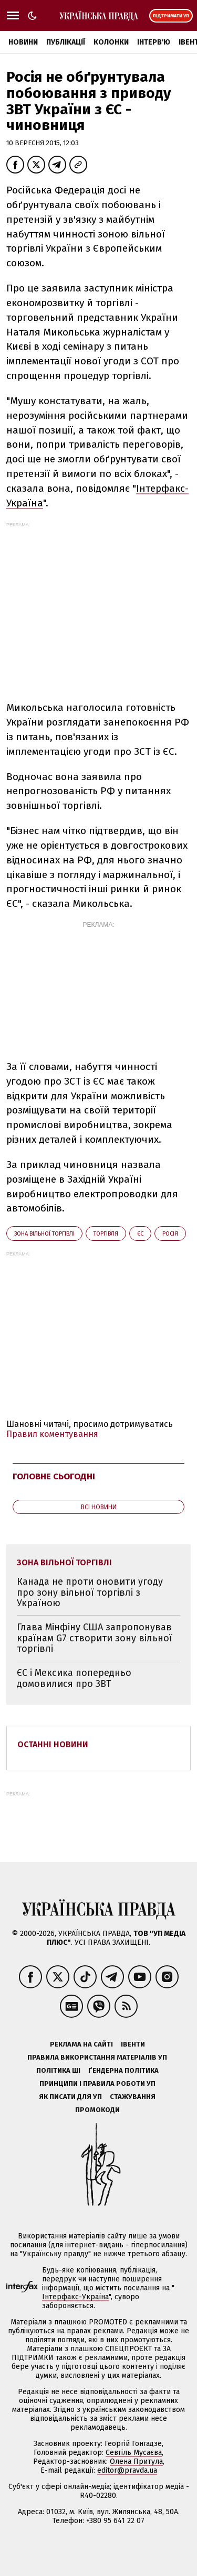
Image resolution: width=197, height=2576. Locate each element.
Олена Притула (136, 2461)
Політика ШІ (58, 2070)
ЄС (140, 1233)
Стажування (132, 2097)
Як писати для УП (70, 2097)
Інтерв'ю (153, 42)
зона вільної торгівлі (44, 1233)
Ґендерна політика (123, 2070)
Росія (170, 1233)
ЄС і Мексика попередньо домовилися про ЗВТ (74, 1678)
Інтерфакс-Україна (75, 2296)
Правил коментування (52, 1434)
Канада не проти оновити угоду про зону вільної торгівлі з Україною (90, 1592)
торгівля (106, 1233)
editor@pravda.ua (127, 2470)
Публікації (65, 42)
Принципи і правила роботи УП (97, 2083)
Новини (23, 42)
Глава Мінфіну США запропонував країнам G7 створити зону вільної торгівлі (94, 1637)
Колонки (111, 42)
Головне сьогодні (54, 1476)
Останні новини (52, 1744)
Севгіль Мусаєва (134, 2452)
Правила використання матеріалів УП (97, 2057)
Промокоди (97, 2110)
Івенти (133, 2044)
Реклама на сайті (81, 2044)
